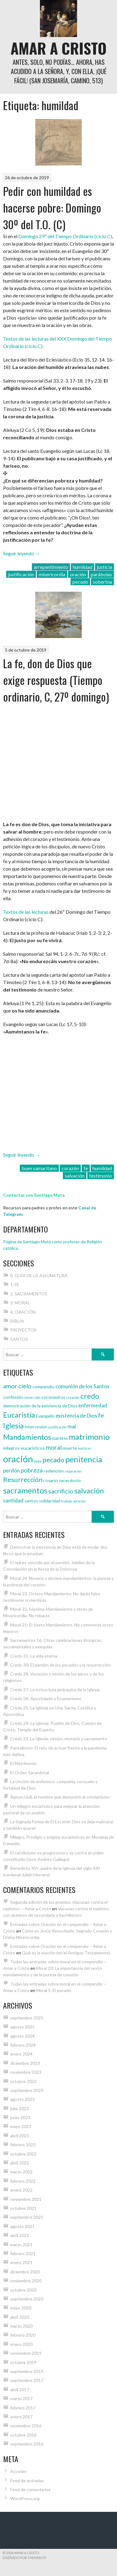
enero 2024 (21, 2053)
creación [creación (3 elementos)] (73, 1397)
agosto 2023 (22, 2099)
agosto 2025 (22, 2026)
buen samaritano (39, 1168)
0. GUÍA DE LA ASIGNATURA (39, 1275)
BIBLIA (17, 1320)
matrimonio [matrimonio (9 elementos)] (89, 1436)
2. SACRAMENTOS (28, 1293)
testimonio (100, 1175)
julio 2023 (19, 2108)
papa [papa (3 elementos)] (37, 1461)
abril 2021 (19, 2235)
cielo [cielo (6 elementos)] (25, 1385)
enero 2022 (21, 2190)
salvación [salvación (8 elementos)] (89, 1490)
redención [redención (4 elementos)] (54, 1470)
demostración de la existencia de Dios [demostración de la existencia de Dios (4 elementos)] (40, 1405)
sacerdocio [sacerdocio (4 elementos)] (70, 1480)
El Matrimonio (23, 1763)
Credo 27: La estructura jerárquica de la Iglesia (55, 1689)
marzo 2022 (21, 2171)
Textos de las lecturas (26, 912)
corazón (70, 1168)
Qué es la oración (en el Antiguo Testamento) (66, 1952)
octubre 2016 (23, 2434)
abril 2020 (19, 2317)
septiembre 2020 (26, 2298)
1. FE (14, 1284)
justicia (104, 567)
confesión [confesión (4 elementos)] (13, 1397)
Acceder (18, 2471)
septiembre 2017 (26, 2380)
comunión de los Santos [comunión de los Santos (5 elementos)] (82, 1386)
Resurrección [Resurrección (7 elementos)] (22, 1480)
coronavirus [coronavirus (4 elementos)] (53, 1397)
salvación (74, 1175)
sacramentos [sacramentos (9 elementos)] (25, 1490)
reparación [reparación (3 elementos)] (73, 1471)
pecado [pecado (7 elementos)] (53, 1460)
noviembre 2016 (25, 2425)
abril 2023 (19, 2135)
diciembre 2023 (25, 2063)
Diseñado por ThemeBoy (24, 2558)
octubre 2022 (23, 2153)
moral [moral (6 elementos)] (54, 1447)
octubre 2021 (23, 2208)
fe (86, 1168)
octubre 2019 (23, 2362)
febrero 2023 (23, 2144)
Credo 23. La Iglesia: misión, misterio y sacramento (58, 1738)
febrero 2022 (23, 2181)
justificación (21, 574)
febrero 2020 (23, 2335)
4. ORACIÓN (23, 1312)
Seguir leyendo (21, 553)
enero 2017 (21, 2416)
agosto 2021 (22, 2226)
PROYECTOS (23, 1329)
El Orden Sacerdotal (29, 1772)
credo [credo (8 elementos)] (89, 1396)
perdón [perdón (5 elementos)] (11, 1470)
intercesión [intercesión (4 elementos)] (36, 1426)
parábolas (101, 574)
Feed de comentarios (30, 2489)
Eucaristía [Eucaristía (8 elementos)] (19, 1414)
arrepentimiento (51, 567)
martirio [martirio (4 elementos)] (60, 1438)
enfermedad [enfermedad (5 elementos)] (92, 1405)
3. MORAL (20, 1302)
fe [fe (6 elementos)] (101, 1415)
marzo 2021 (21, 2244)
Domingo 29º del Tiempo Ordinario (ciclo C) (65, 236)
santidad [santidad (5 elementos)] (13, 1500)
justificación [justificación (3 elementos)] (57, 1427)
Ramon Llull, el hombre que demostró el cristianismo (60, 1796)
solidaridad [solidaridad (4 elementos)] (49, 1500)
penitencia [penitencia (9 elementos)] (83, 1459)
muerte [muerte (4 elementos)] (70, 1448)
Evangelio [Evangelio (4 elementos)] (45, 1415)
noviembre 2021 (25, 2199)
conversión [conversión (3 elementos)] (32, 1397)
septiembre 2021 (26, 2217)
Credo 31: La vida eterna (33, 1656)
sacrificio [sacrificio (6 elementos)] (60, 1491)
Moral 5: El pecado (53, 1990)
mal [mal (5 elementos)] (71, 1426)
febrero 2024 (23, 2045)
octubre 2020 (23, 2289)
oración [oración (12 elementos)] (18, 1458)
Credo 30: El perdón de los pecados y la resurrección (60, 1664)
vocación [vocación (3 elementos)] (79, 1501)
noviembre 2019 (25, 2353)
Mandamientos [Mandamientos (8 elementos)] (27, 1437)
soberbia (102, 582)
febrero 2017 (23, 2407)
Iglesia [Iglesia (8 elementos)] (13, 1425)
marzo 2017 (21, 2398)
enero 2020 (21, 2344)
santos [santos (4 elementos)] (31, 1500)
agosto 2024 (22, 2036)
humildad (82, 567)
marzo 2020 (21, 2326)
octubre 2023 (23, 2081)
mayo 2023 (20, 2126)
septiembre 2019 (26, 2371)
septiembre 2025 (26, 2017)
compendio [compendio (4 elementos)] (43, 1386)
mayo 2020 (20, 2307)
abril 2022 (19, 2162)
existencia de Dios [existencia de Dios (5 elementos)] (76, 1415)
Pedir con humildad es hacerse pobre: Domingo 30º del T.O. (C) (52, 207)
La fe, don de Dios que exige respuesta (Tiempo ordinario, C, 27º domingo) (56, 680)
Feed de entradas (27, 2480)
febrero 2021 (23, 2253)
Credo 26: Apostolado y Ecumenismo (45, 1698)
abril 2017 (19, 2389)
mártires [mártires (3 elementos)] (85, 1448)
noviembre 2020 (25, 2280)
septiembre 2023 (26, 2090)
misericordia (52, 574)
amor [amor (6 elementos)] (10, 1385)
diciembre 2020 (25, 2271)
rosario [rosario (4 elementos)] (50, 1480)
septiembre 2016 (26, 2443)
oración (78, 574)
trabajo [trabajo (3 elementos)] (66, 1501)
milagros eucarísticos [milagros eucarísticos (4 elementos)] (24, 1448)
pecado (80, 582)
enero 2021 (21, 2262)
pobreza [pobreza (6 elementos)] (32, 1470)
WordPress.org (25, 2498)
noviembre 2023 (25, 2072)
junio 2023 (20, 2117)
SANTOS (19, 1339)
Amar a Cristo (58, 48)
